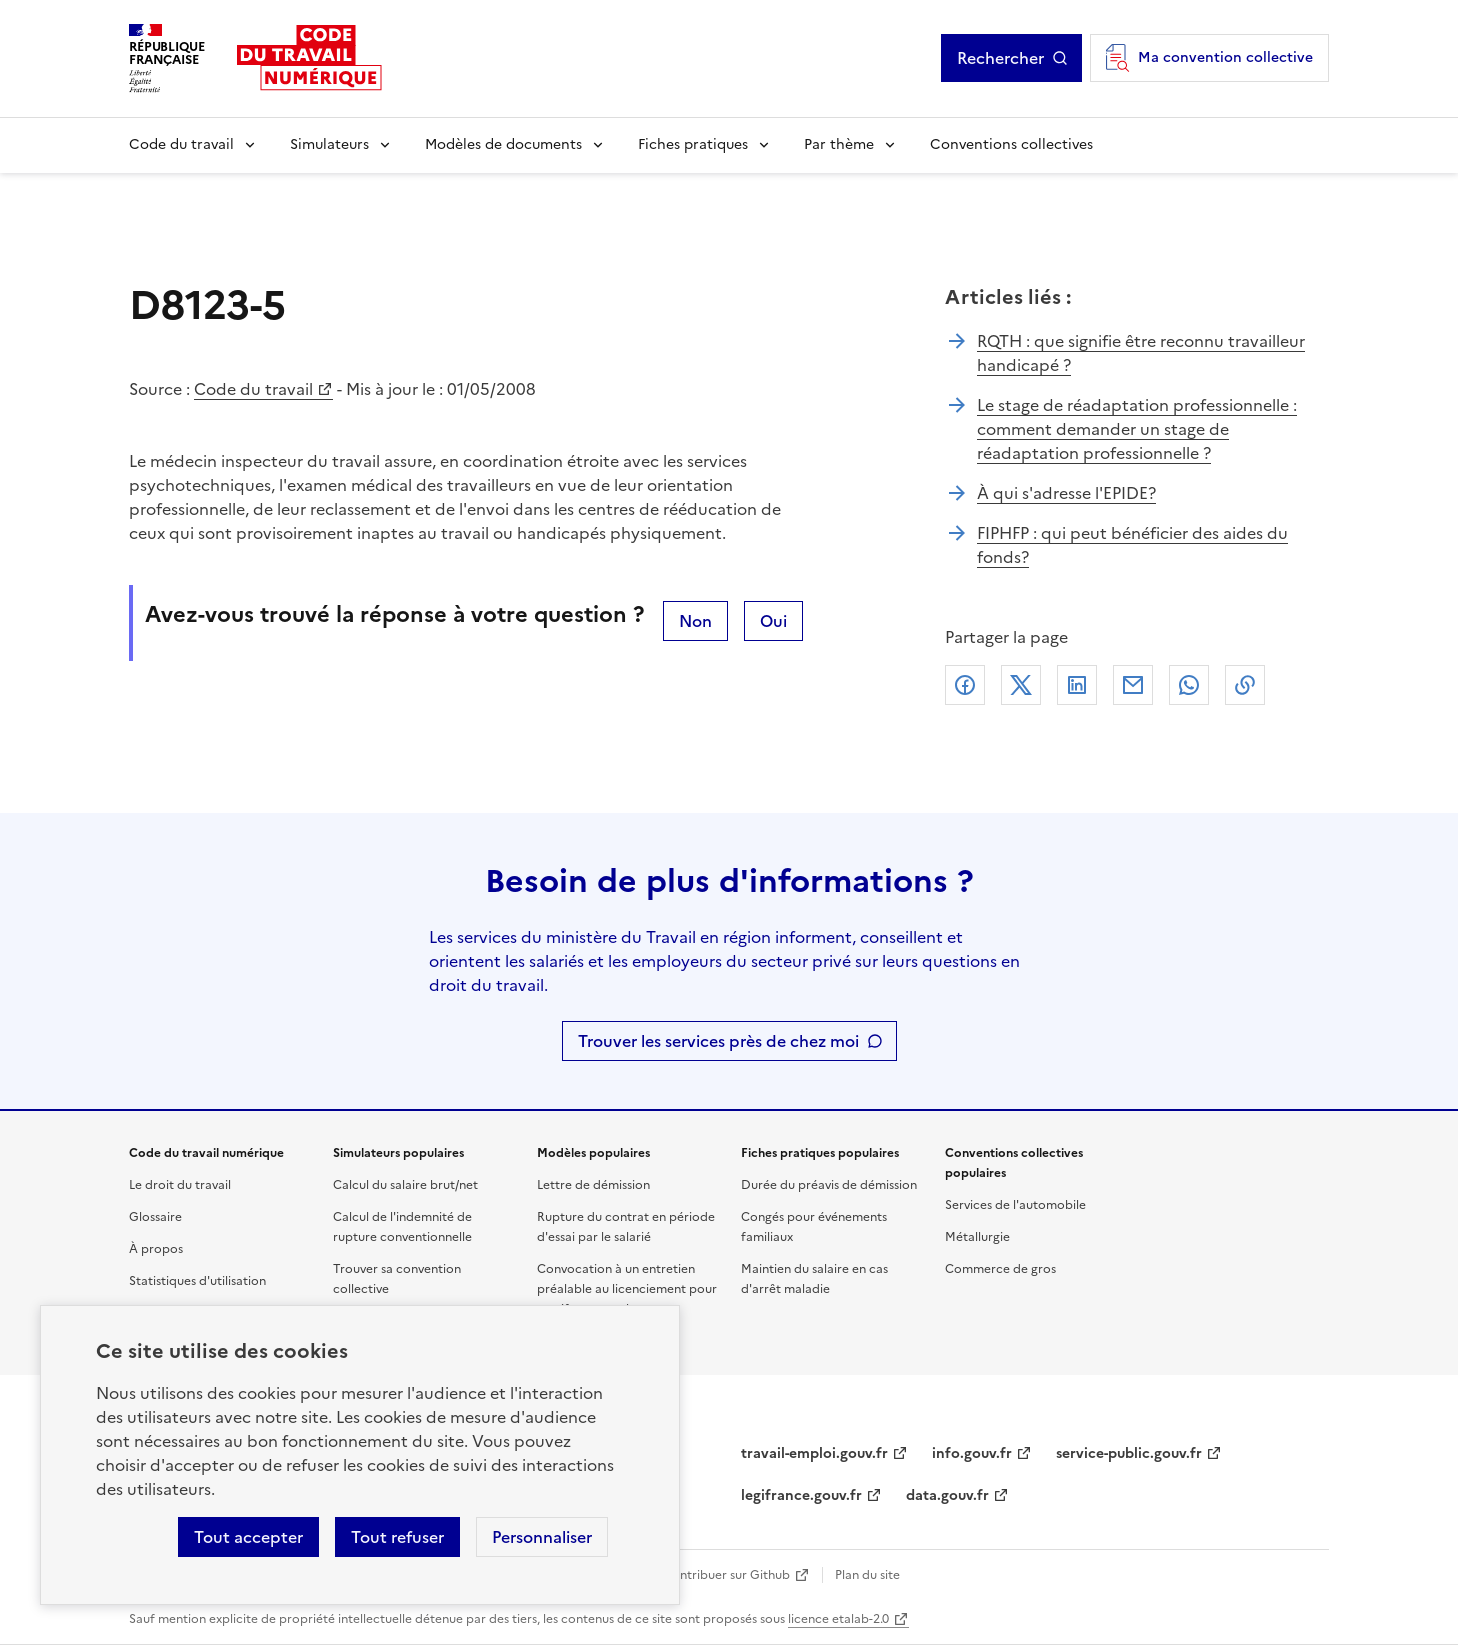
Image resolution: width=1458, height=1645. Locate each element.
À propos (156, 1249)
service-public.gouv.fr (1129, 1453)
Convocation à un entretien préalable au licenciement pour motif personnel (627, 1289)
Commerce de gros (1000, 1269)
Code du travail (181, 144)
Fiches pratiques (693, 144)
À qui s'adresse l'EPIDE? (1066, 493)
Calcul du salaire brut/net (405, 1185)
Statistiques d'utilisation (197, 1281)
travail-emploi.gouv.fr (814, 1453)
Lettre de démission (593, 1185)
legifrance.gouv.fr (801, 1495)
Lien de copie (1245, 685)
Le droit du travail (180, 1185)
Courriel (1133, 685)
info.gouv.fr (972, 1453)
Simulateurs (329, 144)
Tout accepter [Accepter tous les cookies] (248, 1537)
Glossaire (155, 1217)
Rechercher (1000, 58)
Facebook (965, 685)
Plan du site (867, 1575)
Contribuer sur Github (726, 1575)
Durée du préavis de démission (829, 1185)
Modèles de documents (503, 144)
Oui (773, 621)
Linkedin (1077, 685)
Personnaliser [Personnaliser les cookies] (542, 1537)
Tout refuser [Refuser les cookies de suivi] (397, 1537)
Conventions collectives (1011, 144)
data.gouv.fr (947, 1495)
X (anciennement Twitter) (1021, 685)
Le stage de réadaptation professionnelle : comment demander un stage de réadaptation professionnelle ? (1137, 429)
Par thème (839, 144)
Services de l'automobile (1015, 1205)
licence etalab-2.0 (838, 1619)
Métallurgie (977, 1237)
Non (695, 621)
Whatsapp (1189, 685)
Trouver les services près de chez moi (718, 1041)
